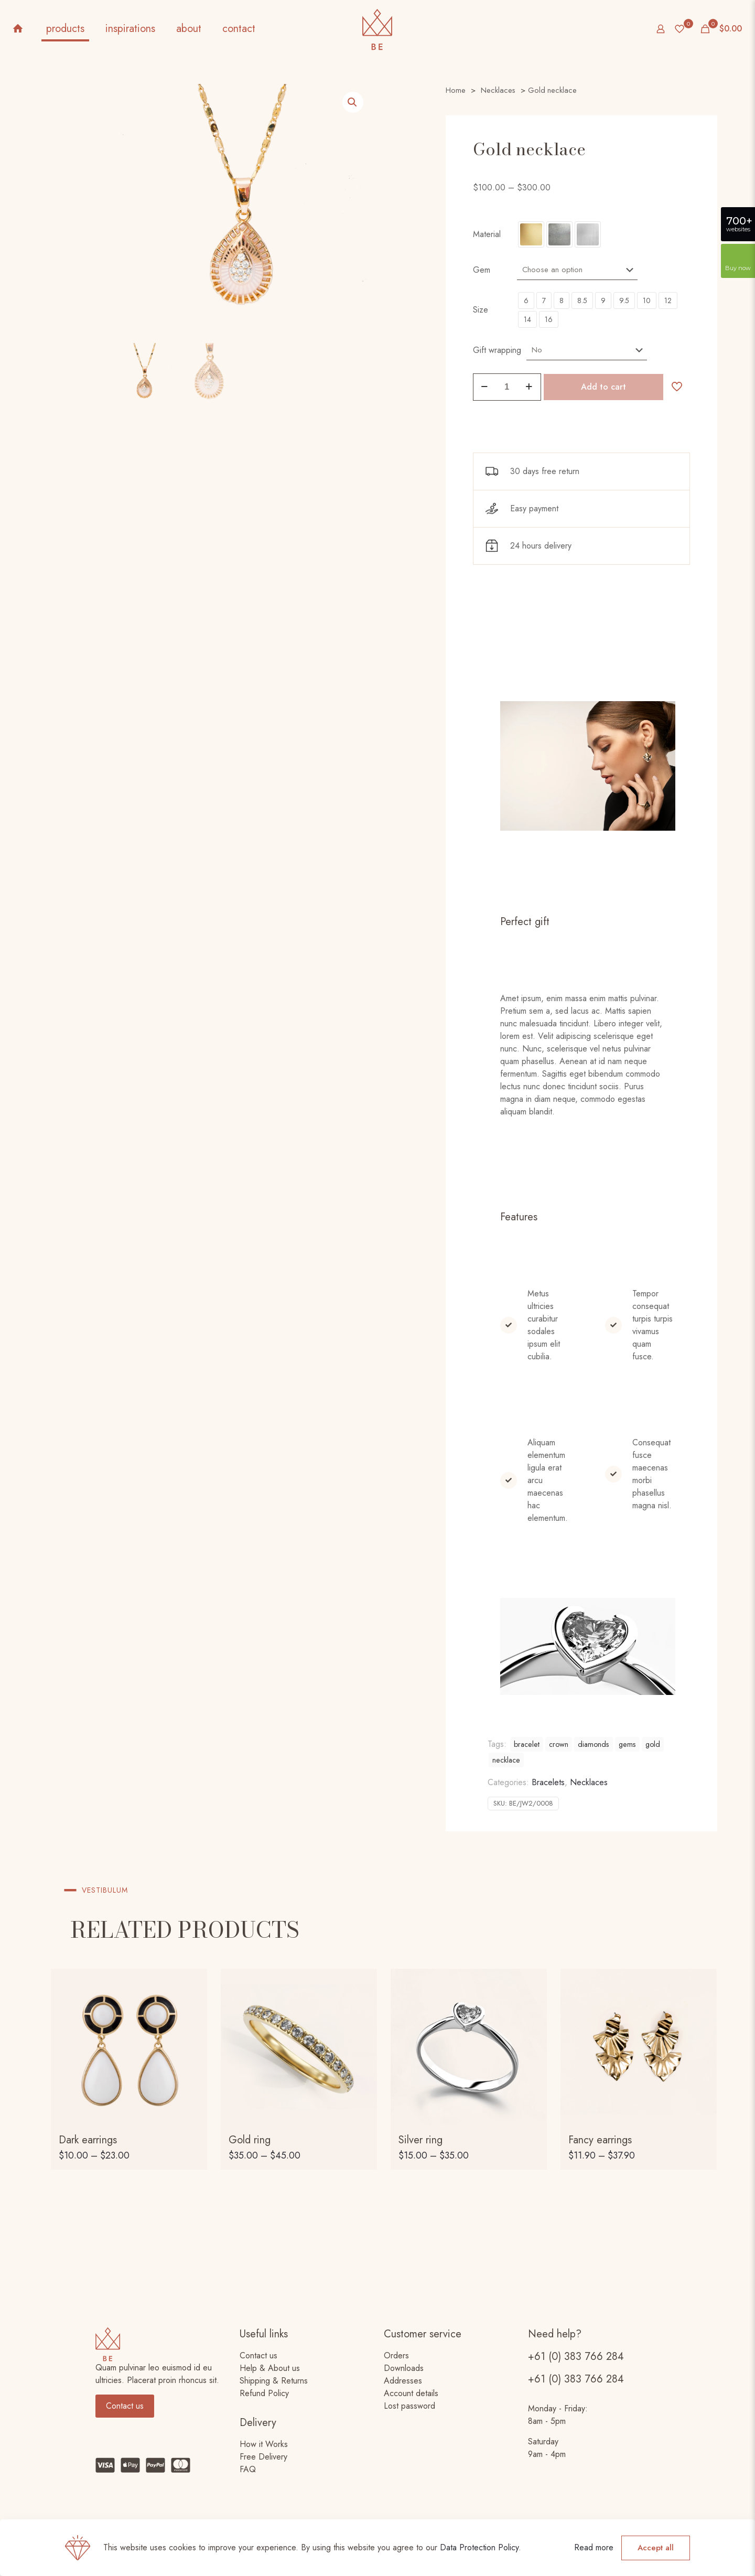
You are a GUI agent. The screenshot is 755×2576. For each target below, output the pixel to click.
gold (652, 1744)
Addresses (403, 2381)
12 (668, 300)
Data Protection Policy (479, 2547)
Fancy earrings (600, 2140)
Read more (593, 2547)
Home (456, 90)
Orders (396, 2355)
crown (558, 1744)
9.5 (624, 300)
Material (487, 234)
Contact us (258, 2355)
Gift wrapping (497, 350)
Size (480, 310)
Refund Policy (264, 2393)
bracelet (527, 1744)
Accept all (656, 2547)
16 (549, 319)
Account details (411, 2393)
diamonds (593, 1744)
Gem (481, 270)
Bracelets (548, 1782)
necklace (506, 1760)
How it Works (264, 2444)
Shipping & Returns (274, 2381)
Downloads (404, 2368)
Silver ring (420, 2140)
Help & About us (270, 2368)
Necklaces (498, 90)
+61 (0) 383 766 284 (576, 2356)
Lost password (409, 2406)
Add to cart (603, 387)
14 (527, 319)
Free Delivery (263, 2457)
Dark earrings (88, 2140)
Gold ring (250, 2140)
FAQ (248, 2469)
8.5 (582, 300)
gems (627, 1744)
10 (647, 300)
